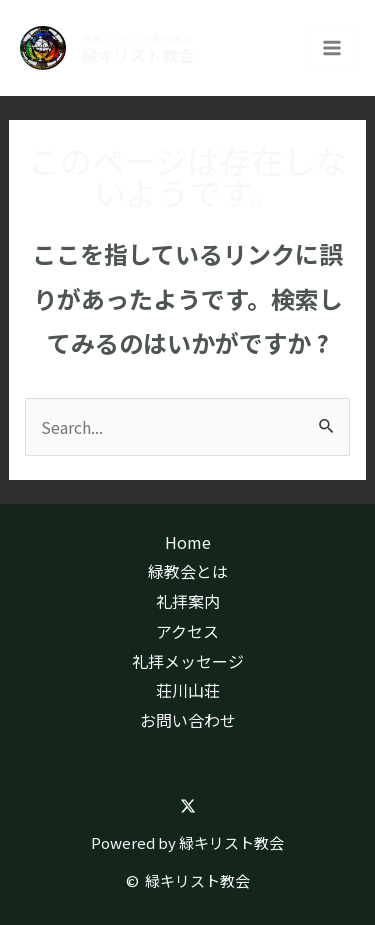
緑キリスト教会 (138, 55)
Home (188, 542)
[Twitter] (188, 806)
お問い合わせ (188, 720)
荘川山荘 (188, 690)
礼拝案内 (188, 601)
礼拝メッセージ (188, 661)
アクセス (187, 631)
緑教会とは (188, 571)
